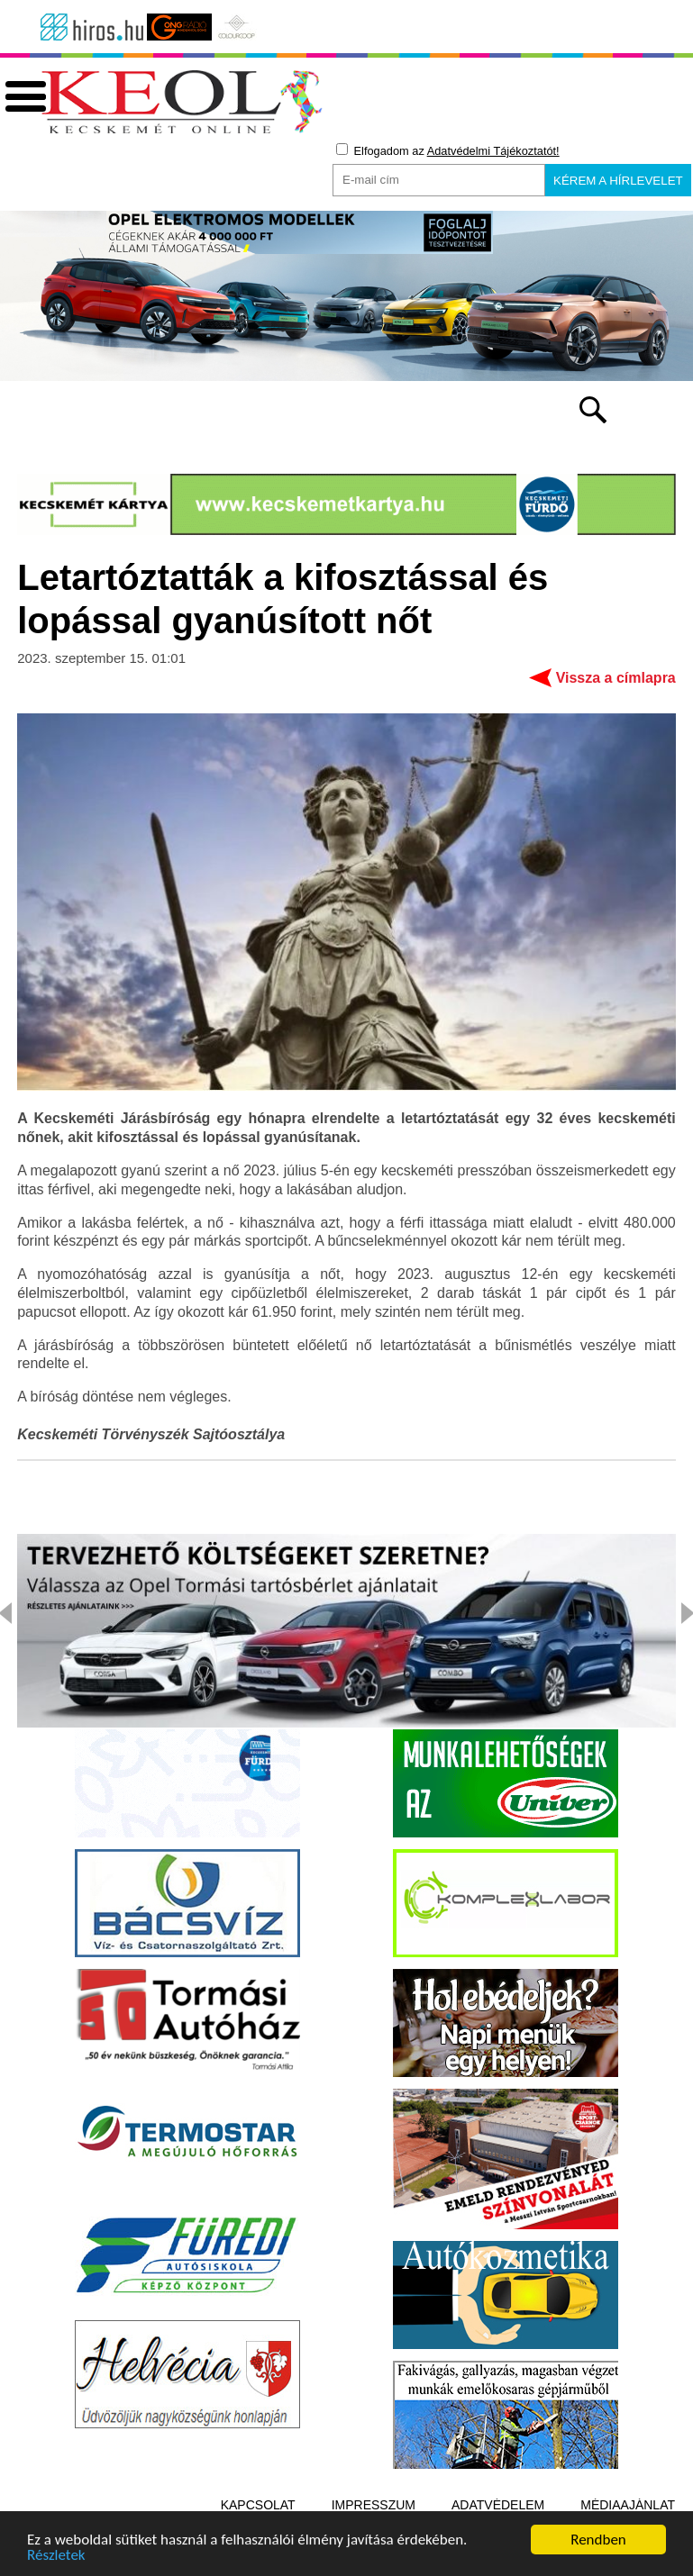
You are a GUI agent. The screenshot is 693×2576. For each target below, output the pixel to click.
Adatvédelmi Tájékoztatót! (493, 151)
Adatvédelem (497, 2505)
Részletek (56, 2557)
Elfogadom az (448, 150)
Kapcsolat (258, 2505)
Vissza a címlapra (616, 677)
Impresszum (373, 2505)
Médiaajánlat (627, 2505)
